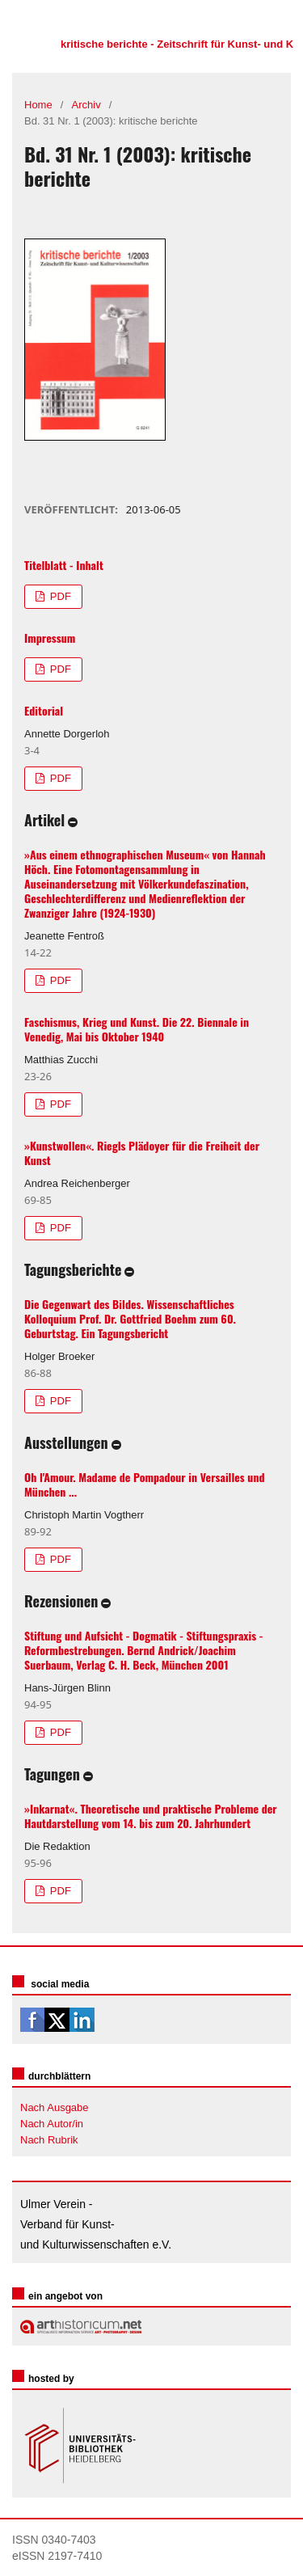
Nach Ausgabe (54, 2107)
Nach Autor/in (51, 2124)
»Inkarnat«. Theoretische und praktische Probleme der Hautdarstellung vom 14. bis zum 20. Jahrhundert (150, 1815)
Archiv (86, 105)
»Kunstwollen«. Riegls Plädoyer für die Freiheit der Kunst (141, 1152)
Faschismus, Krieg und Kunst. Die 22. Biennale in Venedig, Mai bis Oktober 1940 (136, 1029)
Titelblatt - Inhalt (63, 564)
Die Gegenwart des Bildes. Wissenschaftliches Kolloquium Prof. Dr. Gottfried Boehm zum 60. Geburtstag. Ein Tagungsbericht (130, 1318)
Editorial (43, 710)
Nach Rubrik (49, 2140)
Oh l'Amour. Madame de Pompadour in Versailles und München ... (144, 1484)
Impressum (49, 637)
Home (38, 105)
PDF (59, 596)
